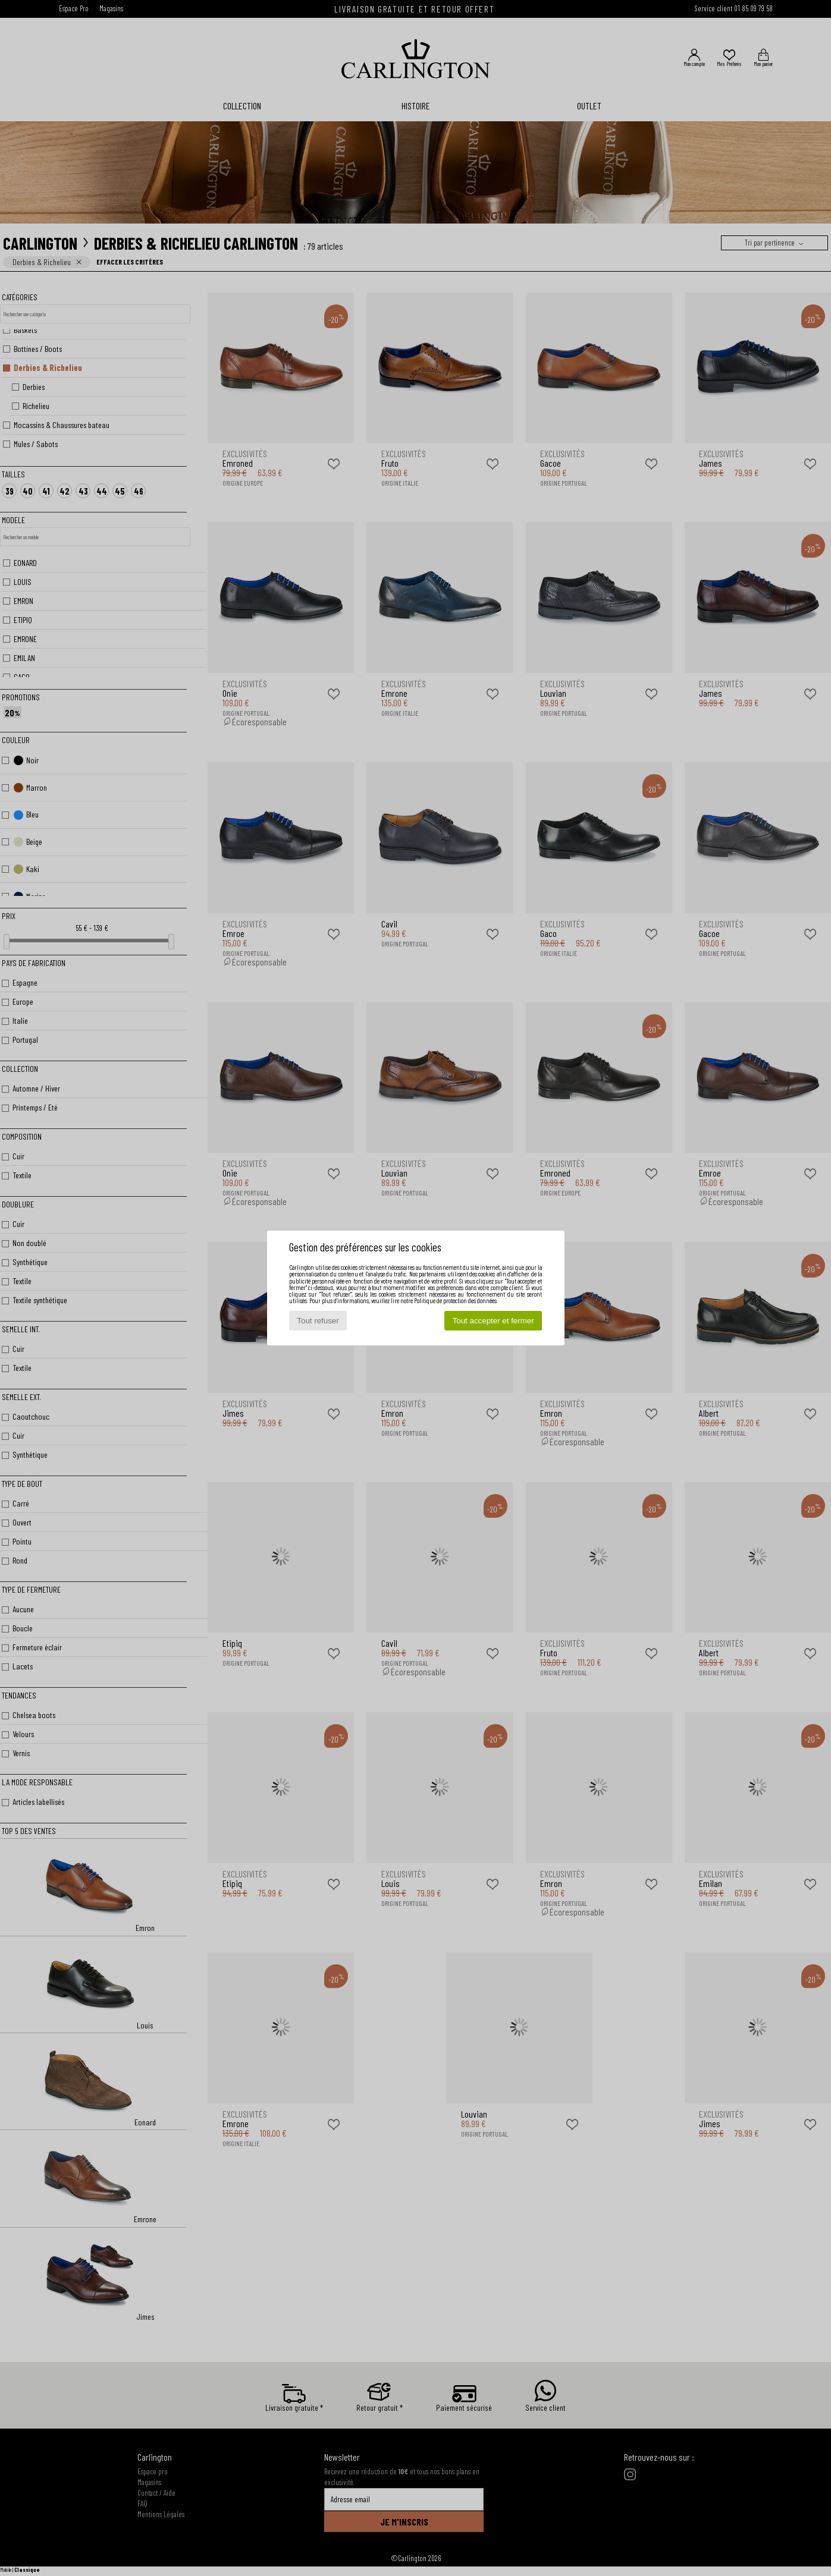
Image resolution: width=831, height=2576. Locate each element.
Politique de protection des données (455, 1300)
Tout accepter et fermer (493, 1320)
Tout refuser (317, 1320)
